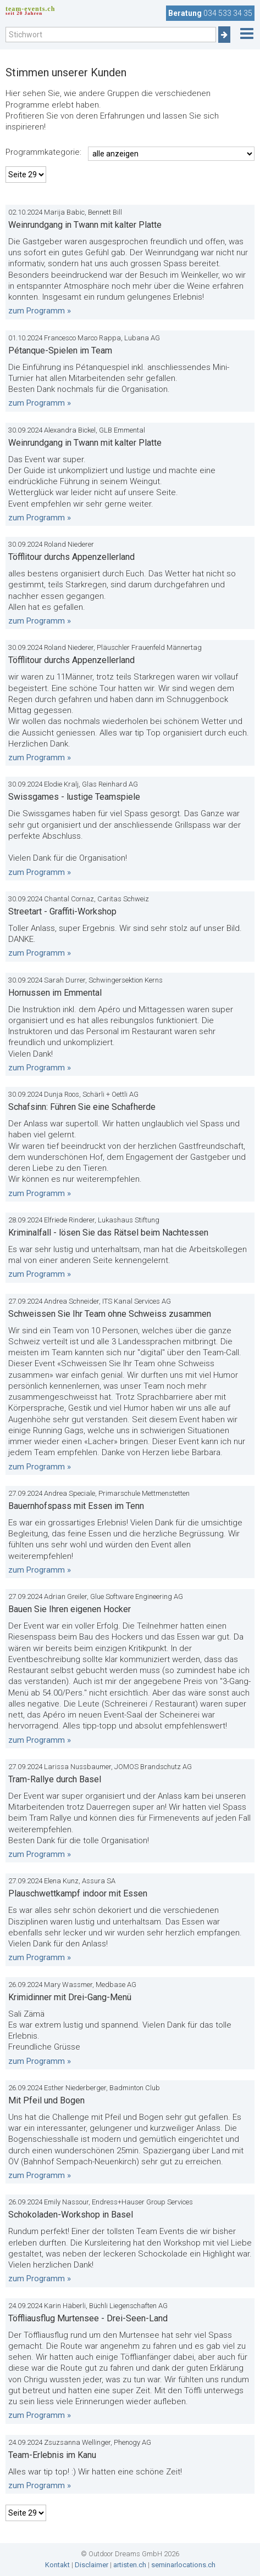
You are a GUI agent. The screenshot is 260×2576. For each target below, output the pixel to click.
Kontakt (57, 2565)
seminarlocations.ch (183, 2565)
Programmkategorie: (43, 152)
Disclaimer (91, 2565)
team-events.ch (30, 10)
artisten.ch (129, 2565)
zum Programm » (39, 311)
